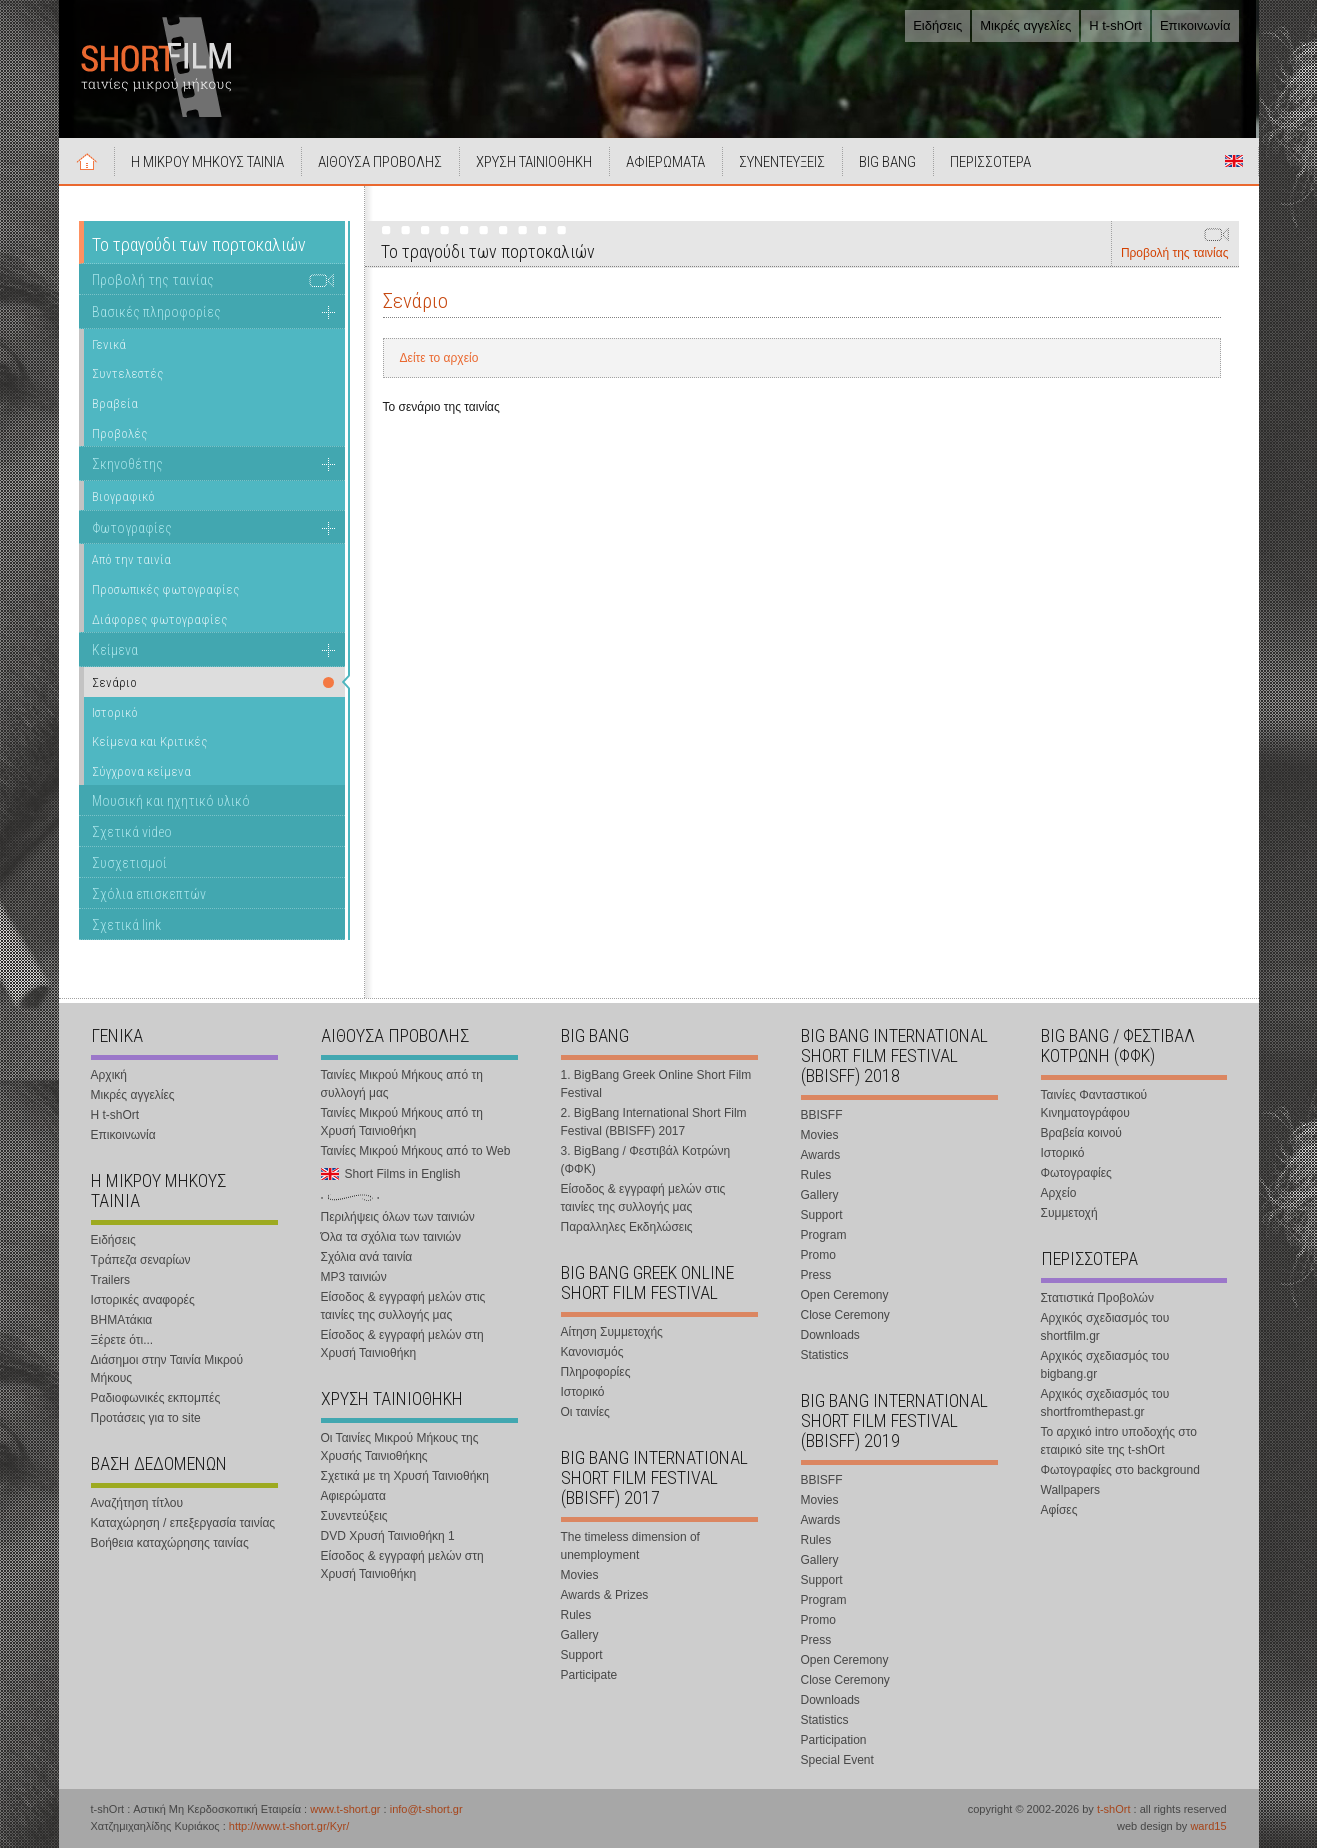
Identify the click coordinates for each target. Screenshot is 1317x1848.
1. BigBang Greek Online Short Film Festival (656, 1084)
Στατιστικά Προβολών (1097, 1298)
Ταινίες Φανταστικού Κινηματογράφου (1094, 1104)
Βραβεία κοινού (1081, 1133)
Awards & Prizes (605, 1595)
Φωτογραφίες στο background (1120, 1470)
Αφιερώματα (353, 1496)
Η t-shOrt (1115, 25)
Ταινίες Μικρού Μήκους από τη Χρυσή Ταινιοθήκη (402, 1122)
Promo (818, 1255)
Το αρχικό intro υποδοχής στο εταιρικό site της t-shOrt (1119, 1441)
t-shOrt (1114, 1809)
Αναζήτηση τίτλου (137, 1503)
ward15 (1208, 1826)
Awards (821, 1155)
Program (824, 1235)
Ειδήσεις (937, 25)
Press (816, 1275)
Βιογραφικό (123, 496)
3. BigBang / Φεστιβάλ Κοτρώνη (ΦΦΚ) (646, 1160)
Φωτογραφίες (132, 528)
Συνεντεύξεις (354, 1516)
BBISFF (822, 1115)
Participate (589, 1675)
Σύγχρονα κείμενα (141, 771)
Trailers (111, 1280)
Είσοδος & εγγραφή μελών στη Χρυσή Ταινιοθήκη (402, 1344)
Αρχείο (1059, 1193)
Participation (834, 1740)
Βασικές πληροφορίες (156, 312)
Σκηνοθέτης (127, 464)
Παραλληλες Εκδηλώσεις (627, 1227)
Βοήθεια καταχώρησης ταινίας (170, 1543)
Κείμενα (115, 650)
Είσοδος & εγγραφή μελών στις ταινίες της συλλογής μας (403, 1306)
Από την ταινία (131, 559)
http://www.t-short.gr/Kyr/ (289, 1826)
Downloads (830, 1335)
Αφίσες (1059, 1510)
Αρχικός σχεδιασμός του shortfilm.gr (1105, 1327)
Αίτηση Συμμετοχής (612, 1332)
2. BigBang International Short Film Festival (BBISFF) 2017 (654, 1122)
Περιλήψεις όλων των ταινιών (398, 1217)
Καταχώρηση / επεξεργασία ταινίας (183, 1523)
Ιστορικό (115, 712)
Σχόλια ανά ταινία (367, 1257)
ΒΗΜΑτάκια (122, 1320)
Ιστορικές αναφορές (143, 1300)
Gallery (580, 1635)
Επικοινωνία (1195, 25)
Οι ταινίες (585, 1412)
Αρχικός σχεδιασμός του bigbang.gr (1105, 1365)
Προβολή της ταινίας (1175, 253)
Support (582, 1655)
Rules (576, 1615)
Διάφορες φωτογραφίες (159, 619)
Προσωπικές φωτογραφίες (165, 589)
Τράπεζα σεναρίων (141, 1260)
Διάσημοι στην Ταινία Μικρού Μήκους (167, 1369)
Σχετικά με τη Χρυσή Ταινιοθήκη (405, 1476)
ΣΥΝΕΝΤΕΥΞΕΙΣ (782, 162)
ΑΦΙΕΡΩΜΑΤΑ (665, 162)
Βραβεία (115, 403)
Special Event (837, 1760)
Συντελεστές (127, 373)
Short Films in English (1234, 161)
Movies (580, 1575)
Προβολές (119, 433)
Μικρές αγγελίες (1025, 25)
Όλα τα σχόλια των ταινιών (391, 1237)
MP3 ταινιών (354, 1277)
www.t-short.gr (345, 1809)
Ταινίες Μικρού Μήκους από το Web (416, 1151)
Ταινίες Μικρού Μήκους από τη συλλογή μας (402, 1084)
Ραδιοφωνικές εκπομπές (156, 1398)
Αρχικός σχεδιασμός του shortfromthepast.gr (1105, 1403)
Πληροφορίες (596, 1372)
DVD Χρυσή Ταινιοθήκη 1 (388, 1536)
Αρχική (87, 161)
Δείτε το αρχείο (439, 358)
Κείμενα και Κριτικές (149, 741)
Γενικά (109, 344)
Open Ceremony (845, 1295)
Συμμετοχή (1069, 1213)
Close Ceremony (845, 1315)
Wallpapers (1071, 1490)
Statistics (825, 1355)
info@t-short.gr (426, 1809)
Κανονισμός (592, 1352)
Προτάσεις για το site (146, 1418)
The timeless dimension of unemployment (630, 1546)
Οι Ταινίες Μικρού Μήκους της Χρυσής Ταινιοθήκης (400, 1447)
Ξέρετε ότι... (122, 1340)
